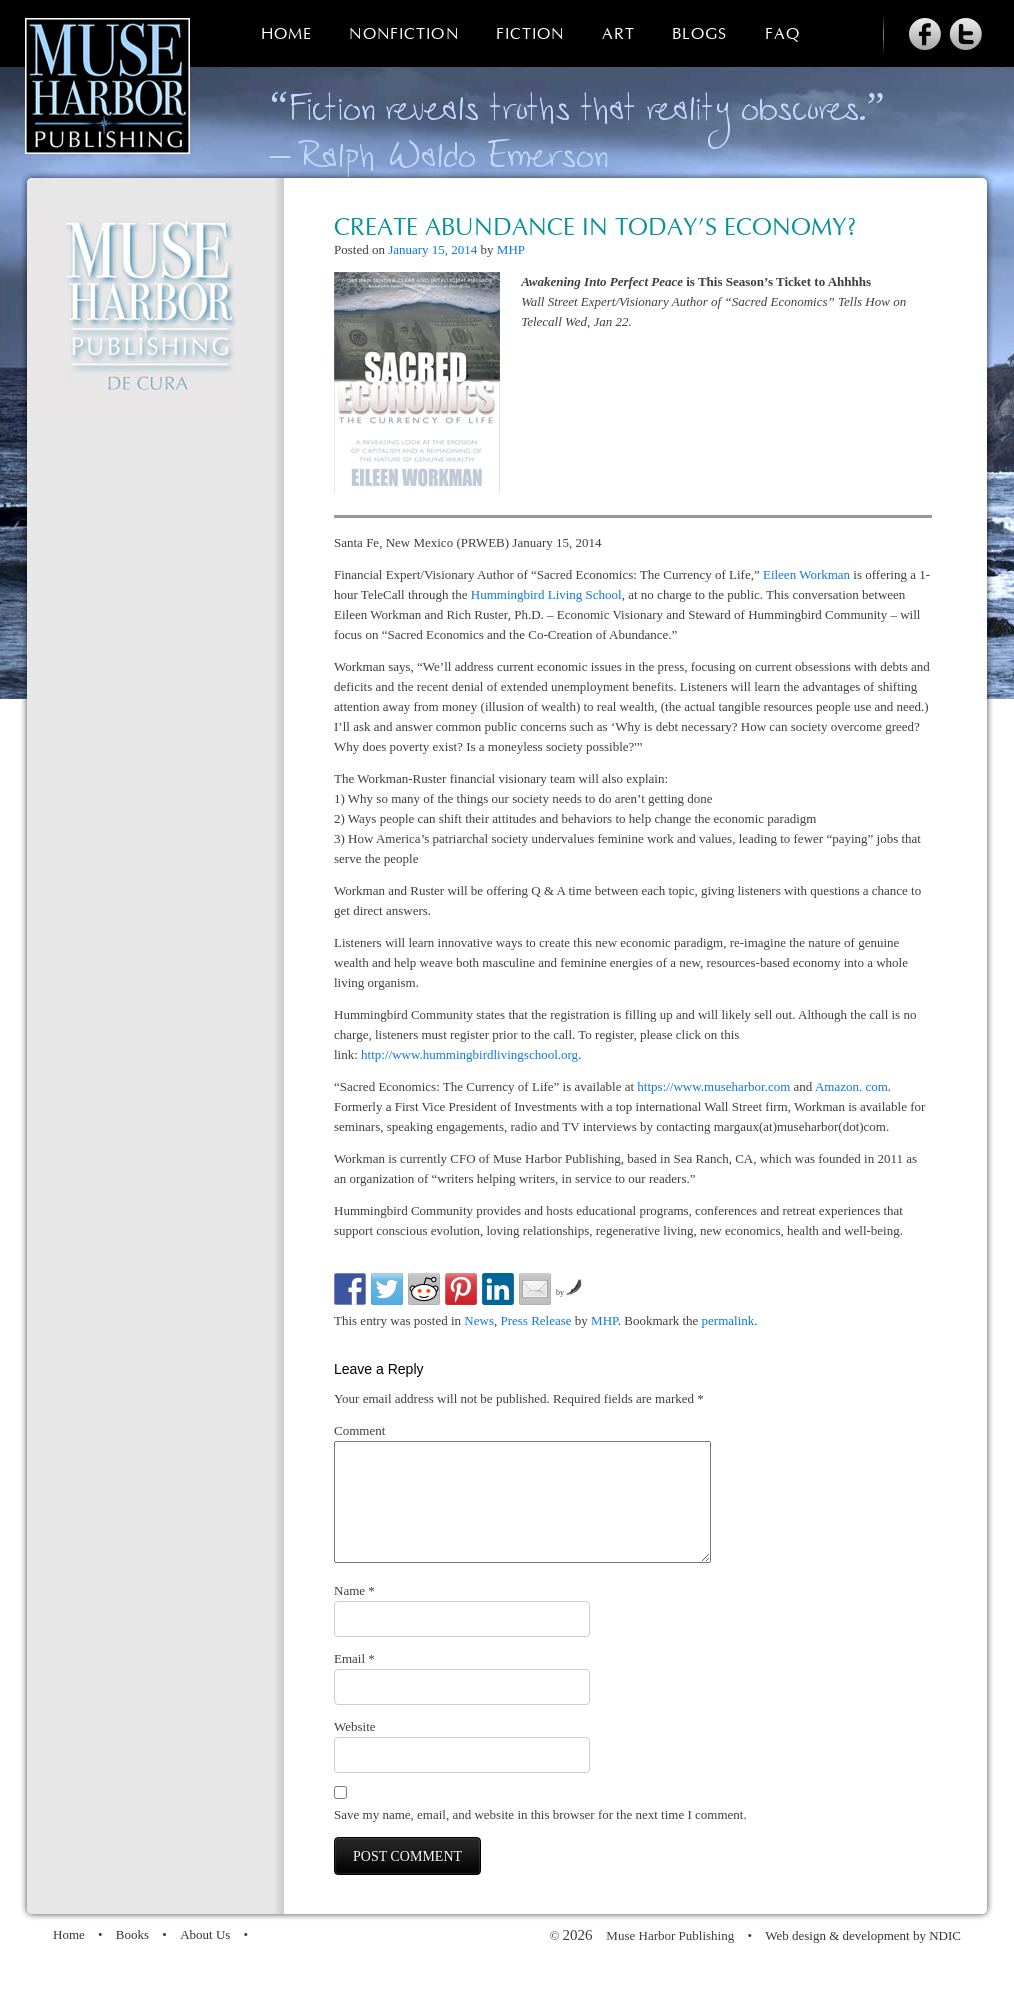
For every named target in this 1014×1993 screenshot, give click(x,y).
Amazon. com (851, 1086)
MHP (511, 249)
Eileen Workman (806, 574)
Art (618, 34)
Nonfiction (403, 34)
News (479, 1320)
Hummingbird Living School (546, 594)
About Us (205, 1958)
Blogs (700, 34)
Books (132, 1958)
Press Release (535, 1320)
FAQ (782, 34)
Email (354, 1682)
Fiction (530, 34)
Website (355, 1750)
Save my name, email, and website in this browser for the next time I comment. (540, 1838)
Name (354, 1614)
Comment (359, 1430)
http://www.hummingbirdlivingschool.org (469, 1054)
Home (286, 34)
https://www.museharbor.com (713, 1086)
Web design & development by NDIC (863, 1959)
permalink (728, 1320)
